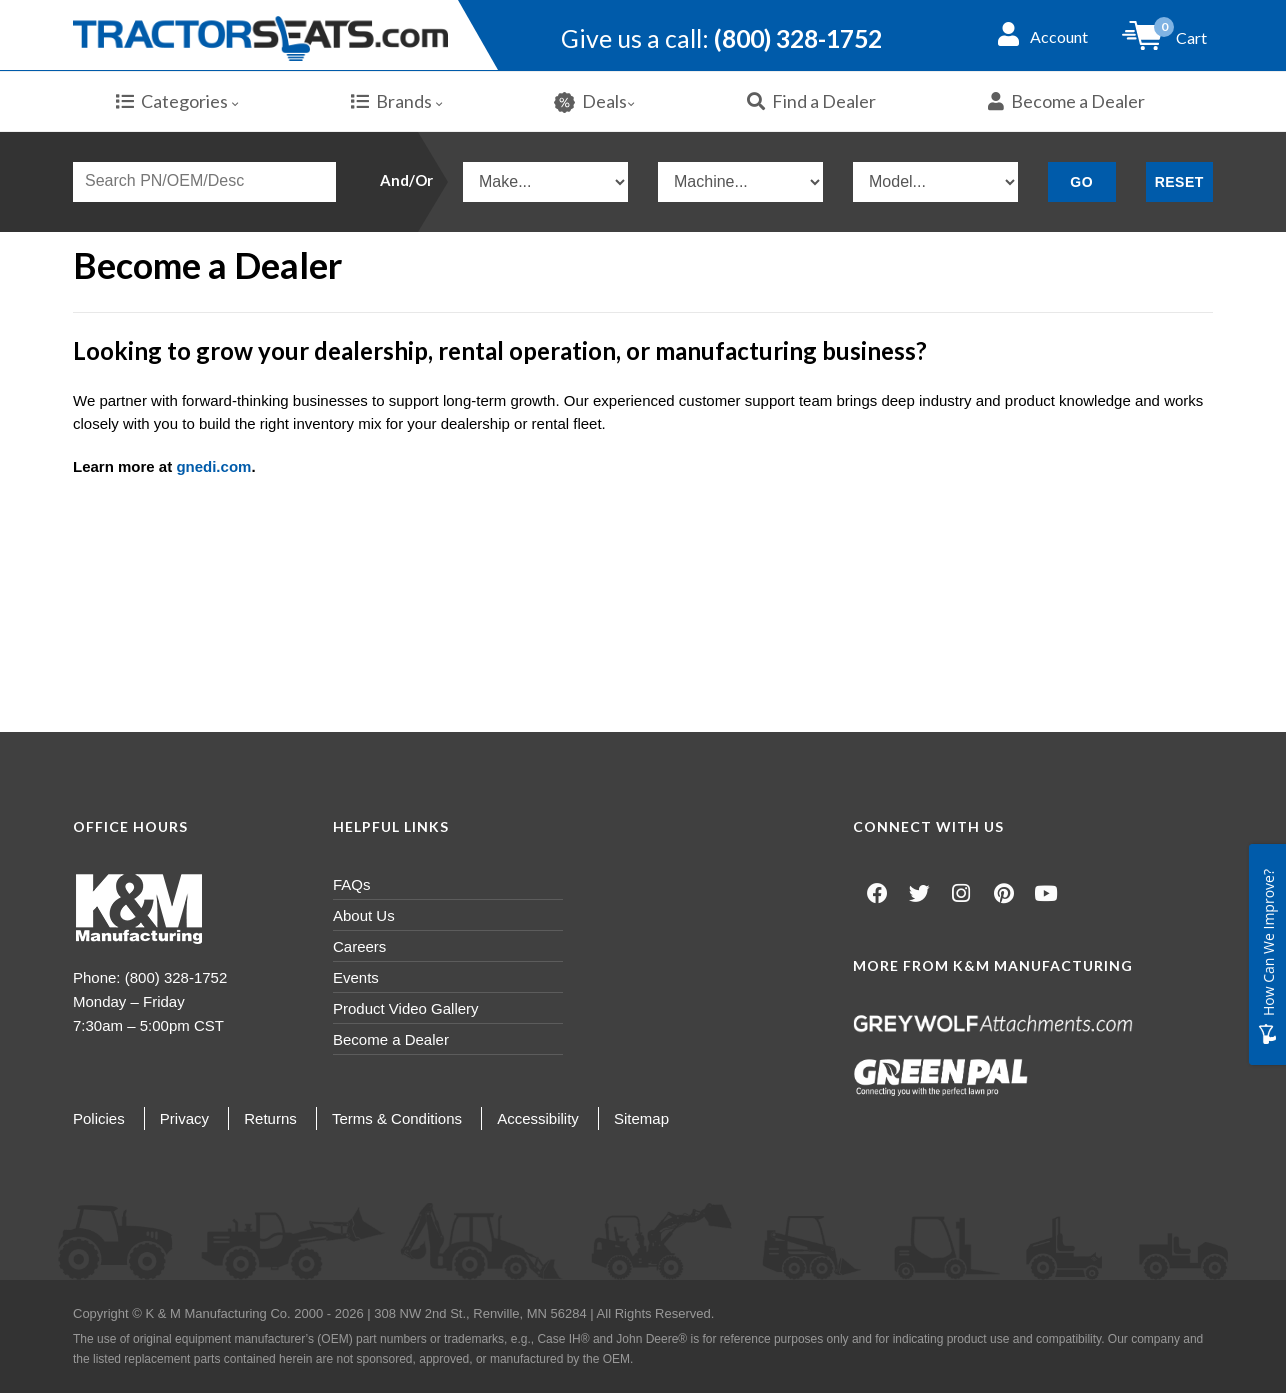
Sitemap (641, 1118)
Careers (359, 946)
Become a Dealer (1066, 101)
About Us (364, 915)
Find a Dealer (811, 101)
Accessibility (538, 1118)
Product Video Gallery (406, 1008)
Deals (594, 101)
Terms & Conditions (397, 1118)
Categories (177, 101)
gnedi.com (213, 466)
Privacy (184, 1118)
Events (356, 977)
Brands (397, 101)
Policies (99, 1118)
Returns (270, 1118)
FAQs (352, 884)
